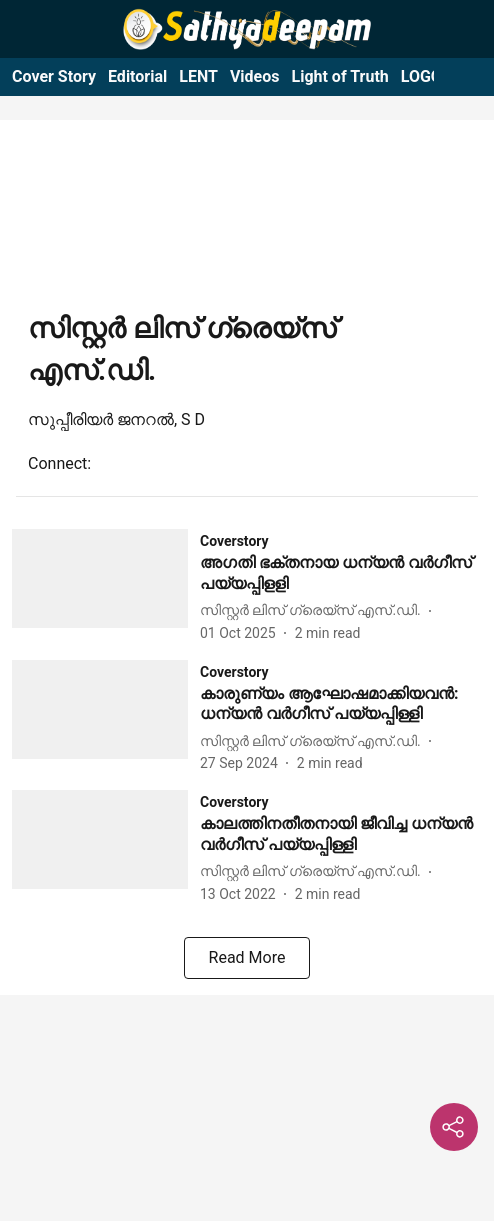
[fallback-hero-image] (106, 586)
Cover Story (54, 76)
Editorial (137, 76)
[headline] (341, 574)
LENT (198, 76)
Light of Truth (339, 76)
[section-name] (234, 540)
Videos (255, 76)
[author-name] (314, 610)
